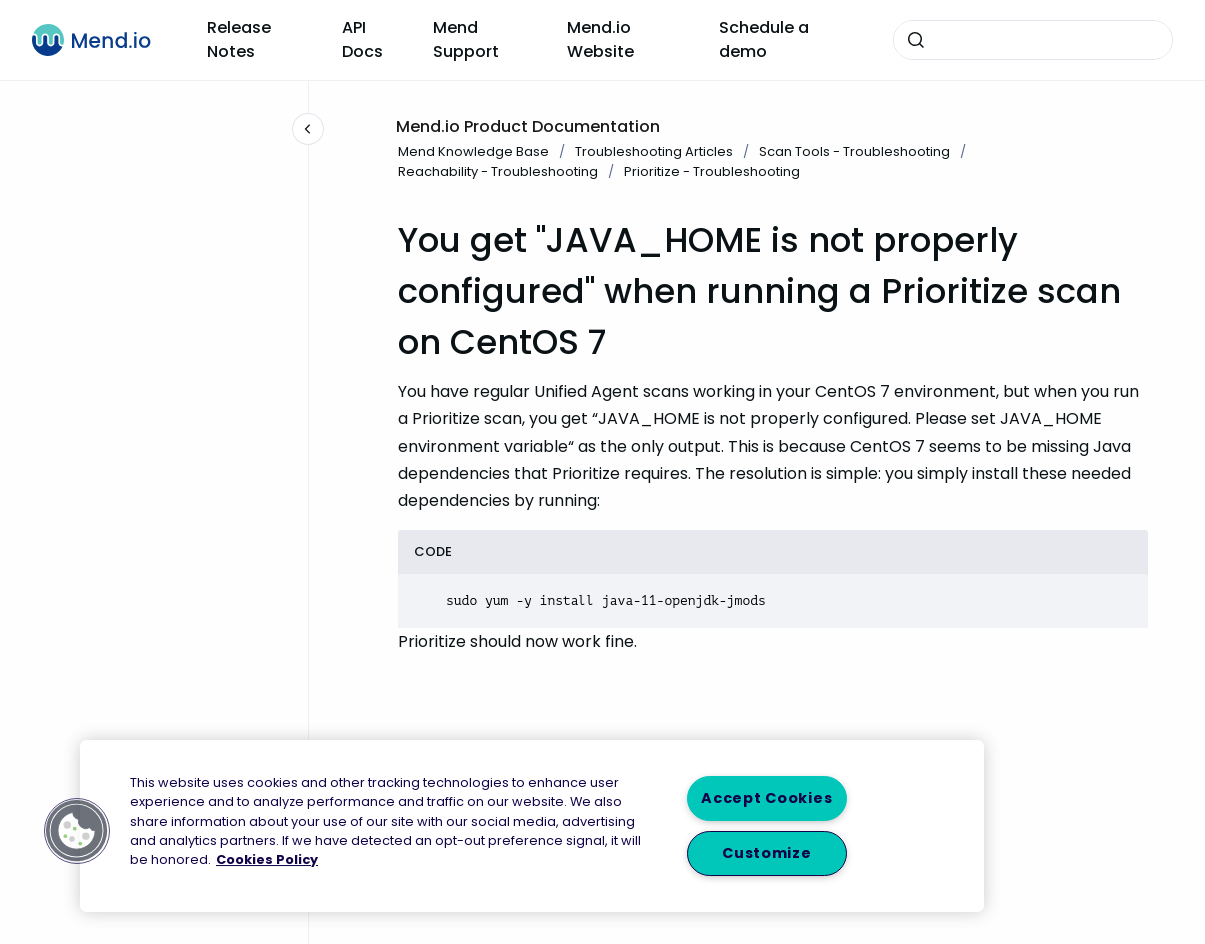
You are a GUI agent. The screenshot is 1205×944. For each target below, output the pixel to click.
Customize (766, 853)
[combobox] (1033, 40)
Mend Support (466, 39)
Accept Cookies (766, 798)
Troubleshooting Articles (654, 151)
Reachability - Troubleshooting (498, 171)
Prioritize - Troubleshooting (712, 171)
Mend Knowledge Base (473, 151)
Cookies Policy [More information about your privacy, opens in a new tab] (267, 859)
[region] (532, 826)
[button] (77, 831)
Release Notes (239, 39)
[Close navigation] (308, 129)
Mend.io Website (600, 39)
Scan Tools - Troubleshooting (854, 151)
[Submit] (916, 40)
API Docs (362, 39)
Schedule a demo (764, 39)
